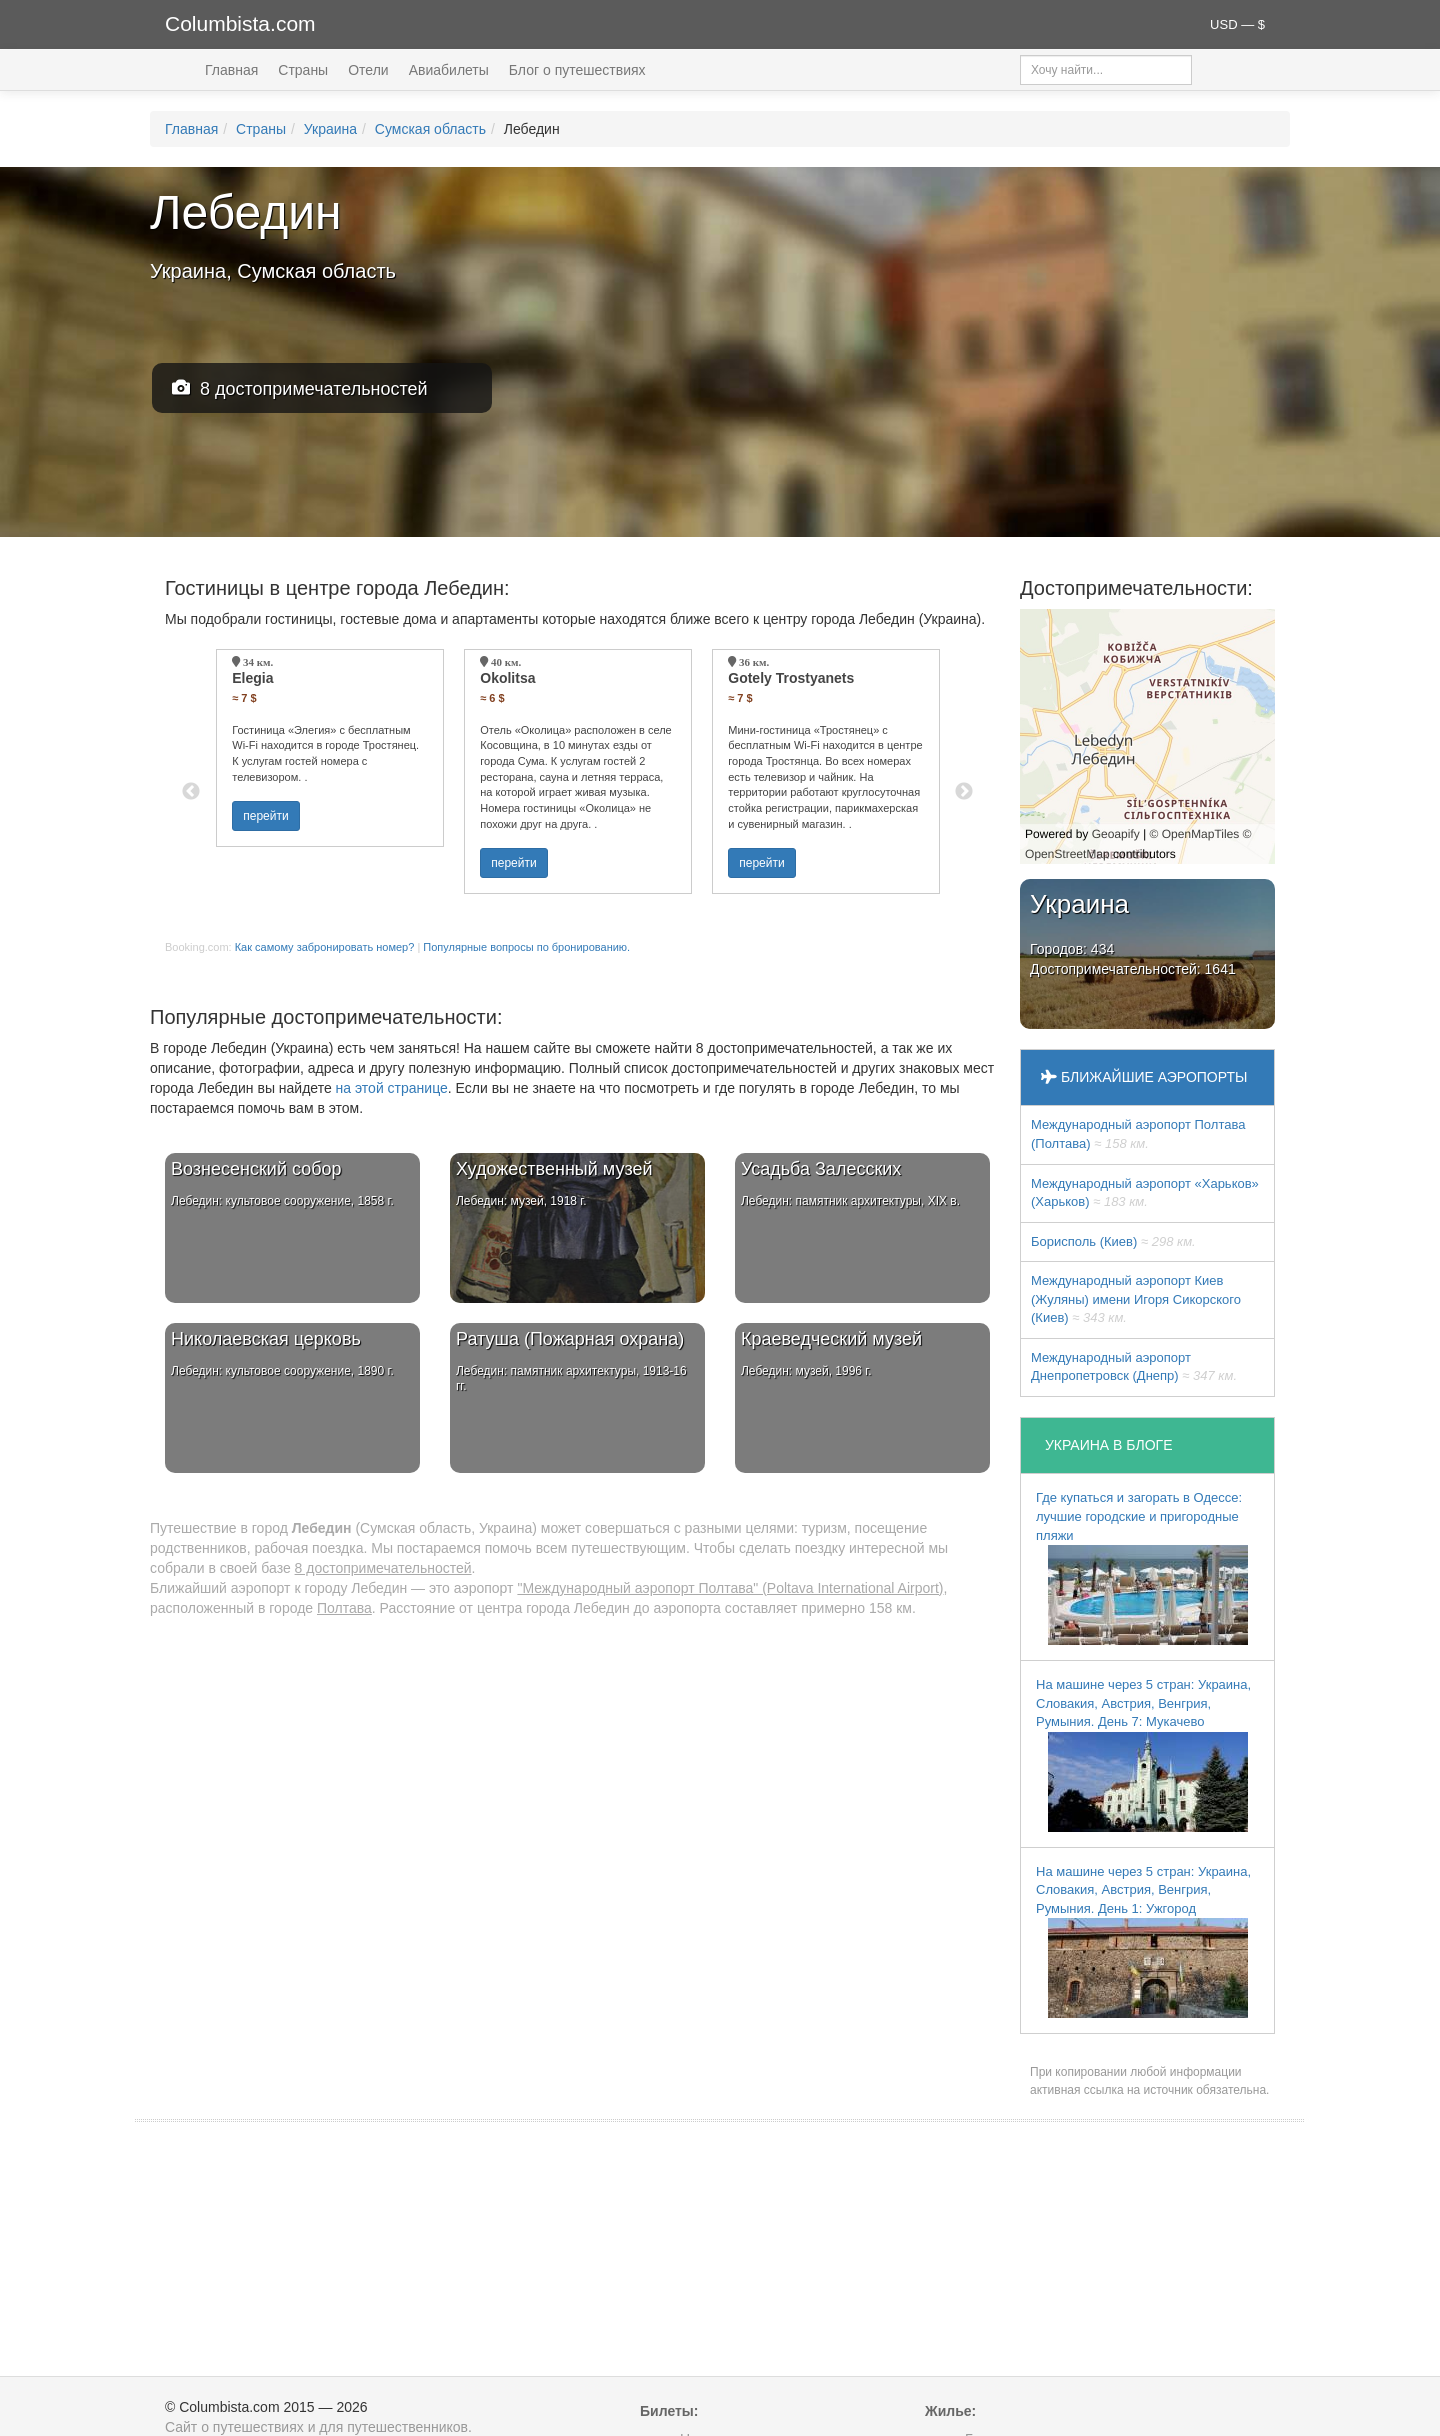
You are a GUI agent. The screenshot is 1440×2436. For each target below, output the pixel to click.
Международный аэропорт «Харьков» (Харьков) (1145, 1193)
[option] (330, 748)
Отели (368, 70)
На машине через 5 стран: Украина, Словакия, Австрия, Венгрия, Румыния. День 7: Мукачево (1143, 1754)
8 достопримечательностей (300, 388)
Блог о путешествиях (577, 70)
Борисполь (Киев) (1113, 1241)
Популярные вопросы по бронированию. (526, 947)
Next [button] (964, 792)
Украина (330, 129)
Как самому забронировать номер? (325, 947)
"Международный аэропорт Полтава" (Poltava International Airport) (730, 1588)
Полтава (344, 1608)
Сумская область (430, 129)
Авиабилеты (449, 70)
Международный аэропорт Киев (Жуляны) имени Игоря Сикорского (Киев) (1136, 1299)
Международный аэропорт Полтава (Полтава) (1138, 1134)
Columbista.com (240, 23)
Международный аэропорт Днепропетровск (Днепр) (1134, 1367)
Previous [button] (191, 792)
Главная (231, 70)
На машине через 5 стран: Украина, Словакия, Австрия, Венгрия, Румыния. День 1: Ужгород (1143, 1941)
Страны (303, 70)
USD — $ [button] (1237, 24)
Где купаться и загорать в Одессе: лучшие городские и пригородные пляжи (1142, 1567)
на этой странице (392, 1088)
